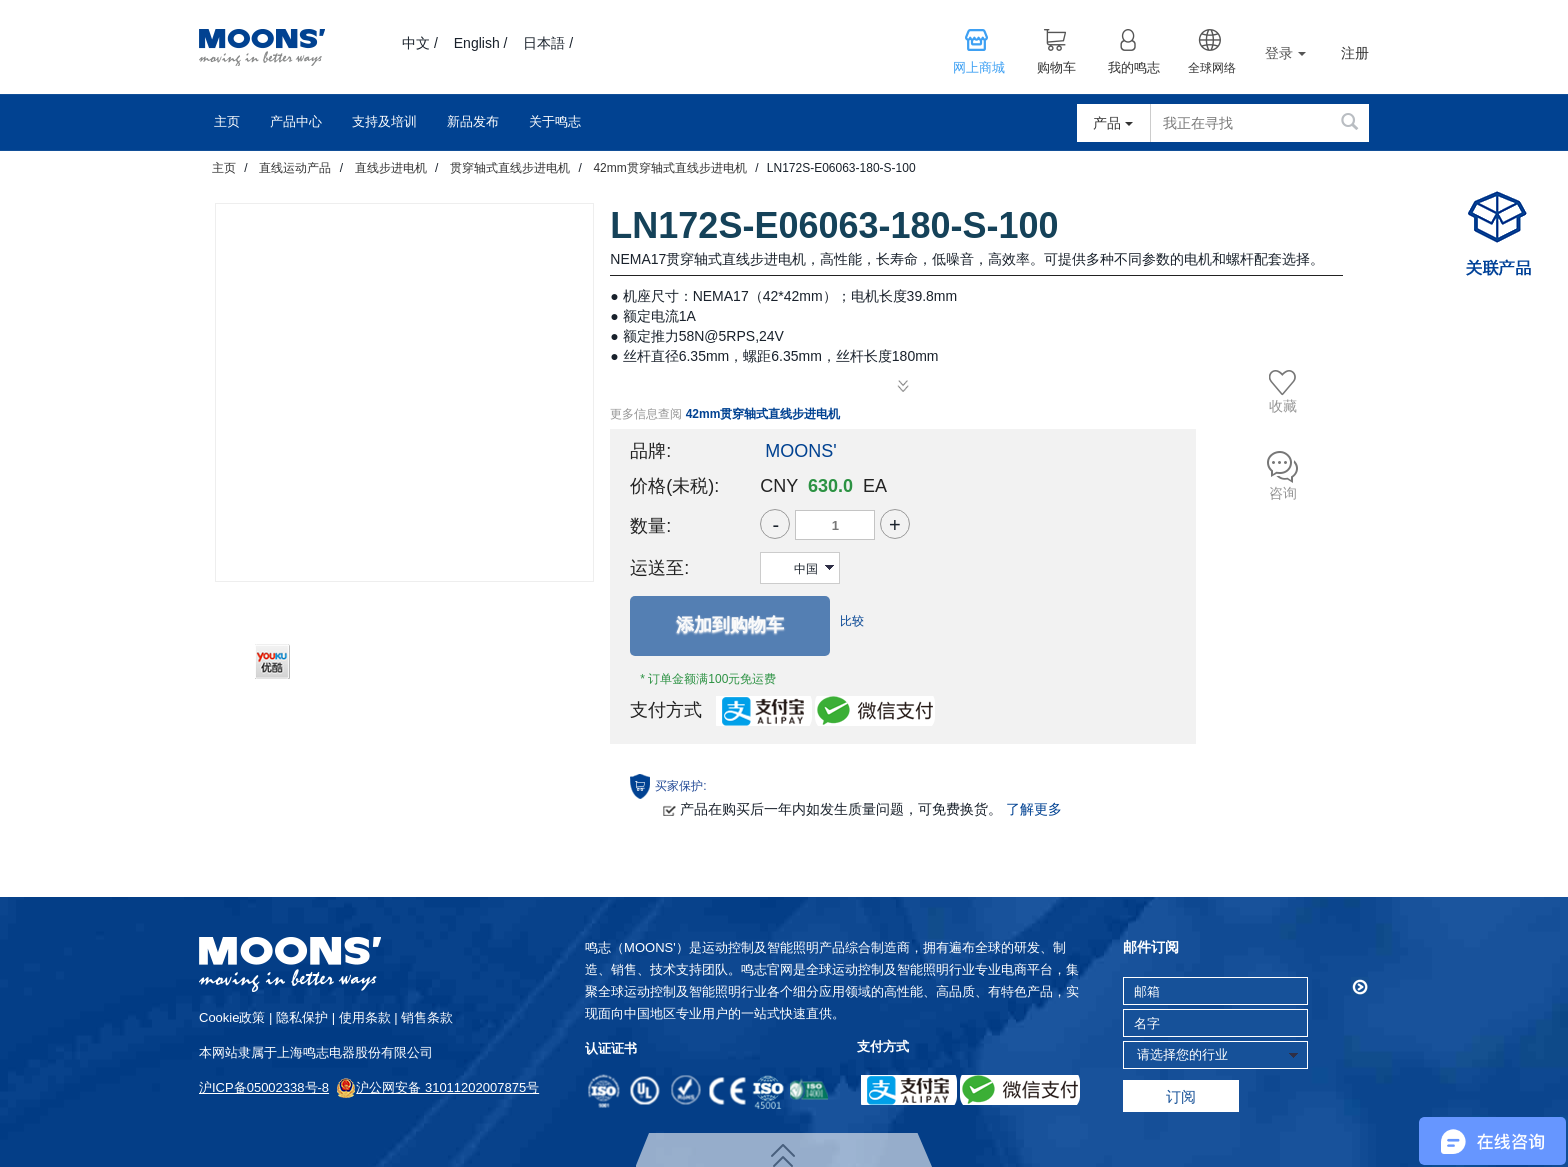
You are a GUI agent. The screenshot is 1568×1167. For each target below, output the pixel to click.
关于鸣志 (555, 121)
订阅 (1181, 1096)
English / (481, 43)
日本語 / (548, 43)
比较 (852, 621)
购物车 (1056, 68)
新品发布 (473, 121)
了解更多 (1034, 809)
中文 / (420, 43)
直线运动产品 (295, 168)
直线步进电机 (391, 168)
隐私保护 (302, 1017)
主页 (227, 121)
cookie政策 (232, 1017)
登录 (1285, 53)
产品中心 (296, 121)
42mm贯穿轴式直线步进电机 (669, 168)
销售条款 (427, 1017)
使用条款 (365, 1017)
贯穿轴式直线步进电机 (510, 168)
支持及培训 (384, 121)
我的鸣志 (1134, 68)
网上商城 (979, 68)
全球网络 (1212, 68)
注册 (1355, 53)
